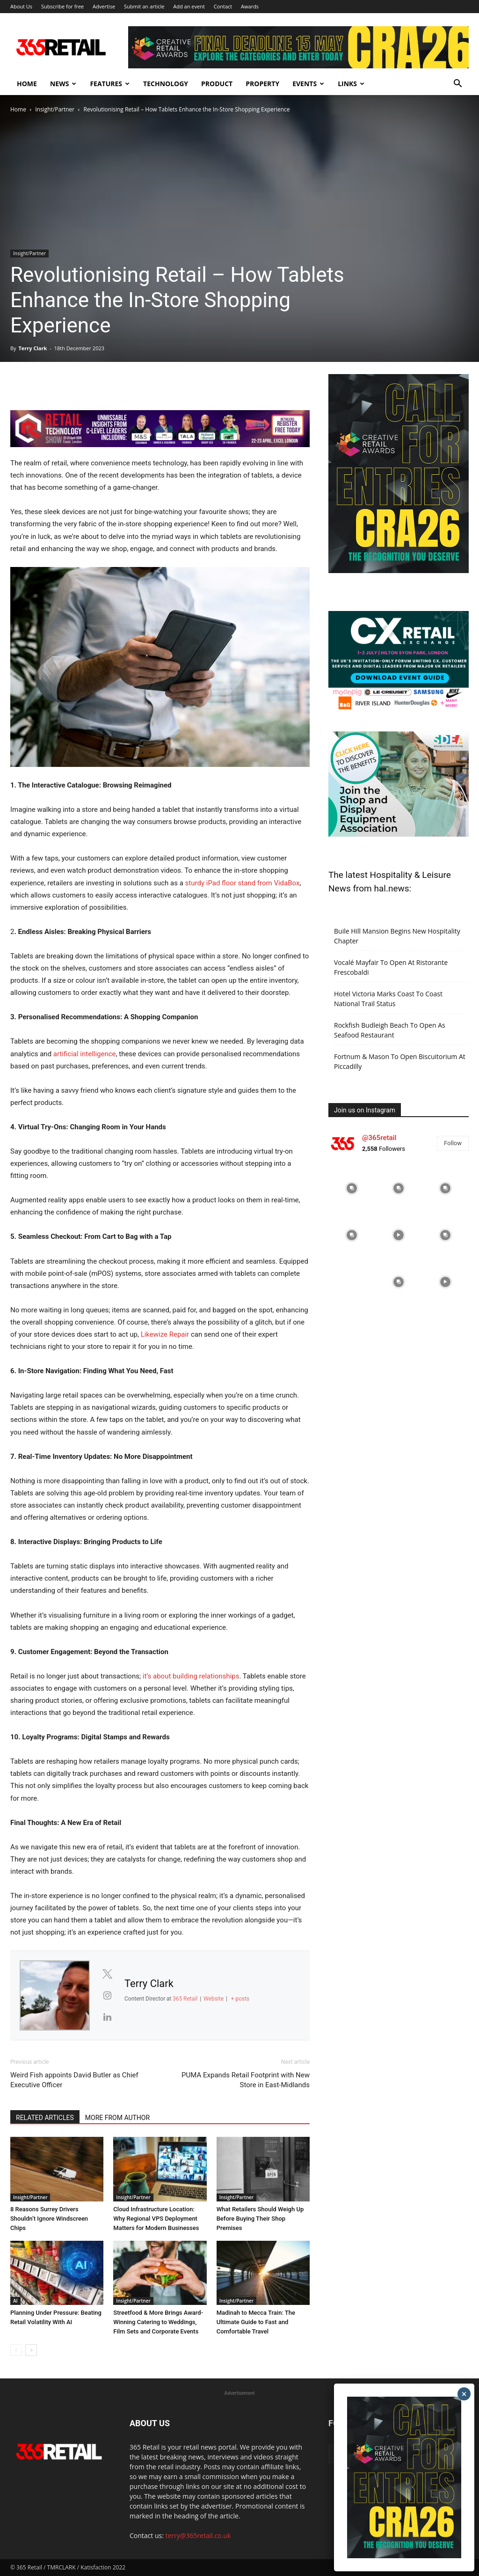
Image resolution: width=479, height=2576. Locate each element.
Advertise (104, 6)
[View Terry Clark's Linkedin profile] (107, 2017)
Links (351, 83)
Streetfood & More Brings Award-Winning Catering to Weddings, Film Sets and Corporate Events (158, 2322)
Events (308, 83)
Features (110, 83)
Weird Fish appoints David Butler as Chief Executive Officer (74, 2080)
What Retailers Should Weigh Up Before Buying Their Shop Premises (260, 2218)
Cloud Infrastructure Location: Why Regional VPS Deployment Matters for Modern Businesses (156, 2218)
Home (27, 83)
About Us (21, 6)
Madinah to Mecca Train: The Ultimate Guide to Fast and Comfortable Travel (256, 2322)
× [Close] (464, 2393)
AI (15, 2300)
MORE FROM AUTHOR (117, 2117)
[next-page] (31, 2350)
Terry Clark (32, 348)
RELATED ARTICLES (45, 2117)
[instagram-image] (351, 1188)
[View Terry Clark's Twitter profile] (107, 1974)
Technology (165, 83)
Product (216, 83)
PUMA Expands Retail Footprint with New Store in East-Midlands (245, 2080)
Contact (223, 6)
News (63, 83)
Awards (250, 6)
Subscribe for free (62, 6)
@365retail (379, 1137)
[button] (457, 84)
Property (262, 83)
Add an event (189, 6)
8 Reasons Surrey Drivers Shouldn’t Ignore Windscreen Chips (49, 2218)
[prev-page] (16, 2350)
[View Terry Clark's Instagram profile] (107, 1995)
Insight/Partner (54, 109)
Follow (453, 1143)
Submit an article (144, 6)
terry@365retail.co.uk (198, 2535)
